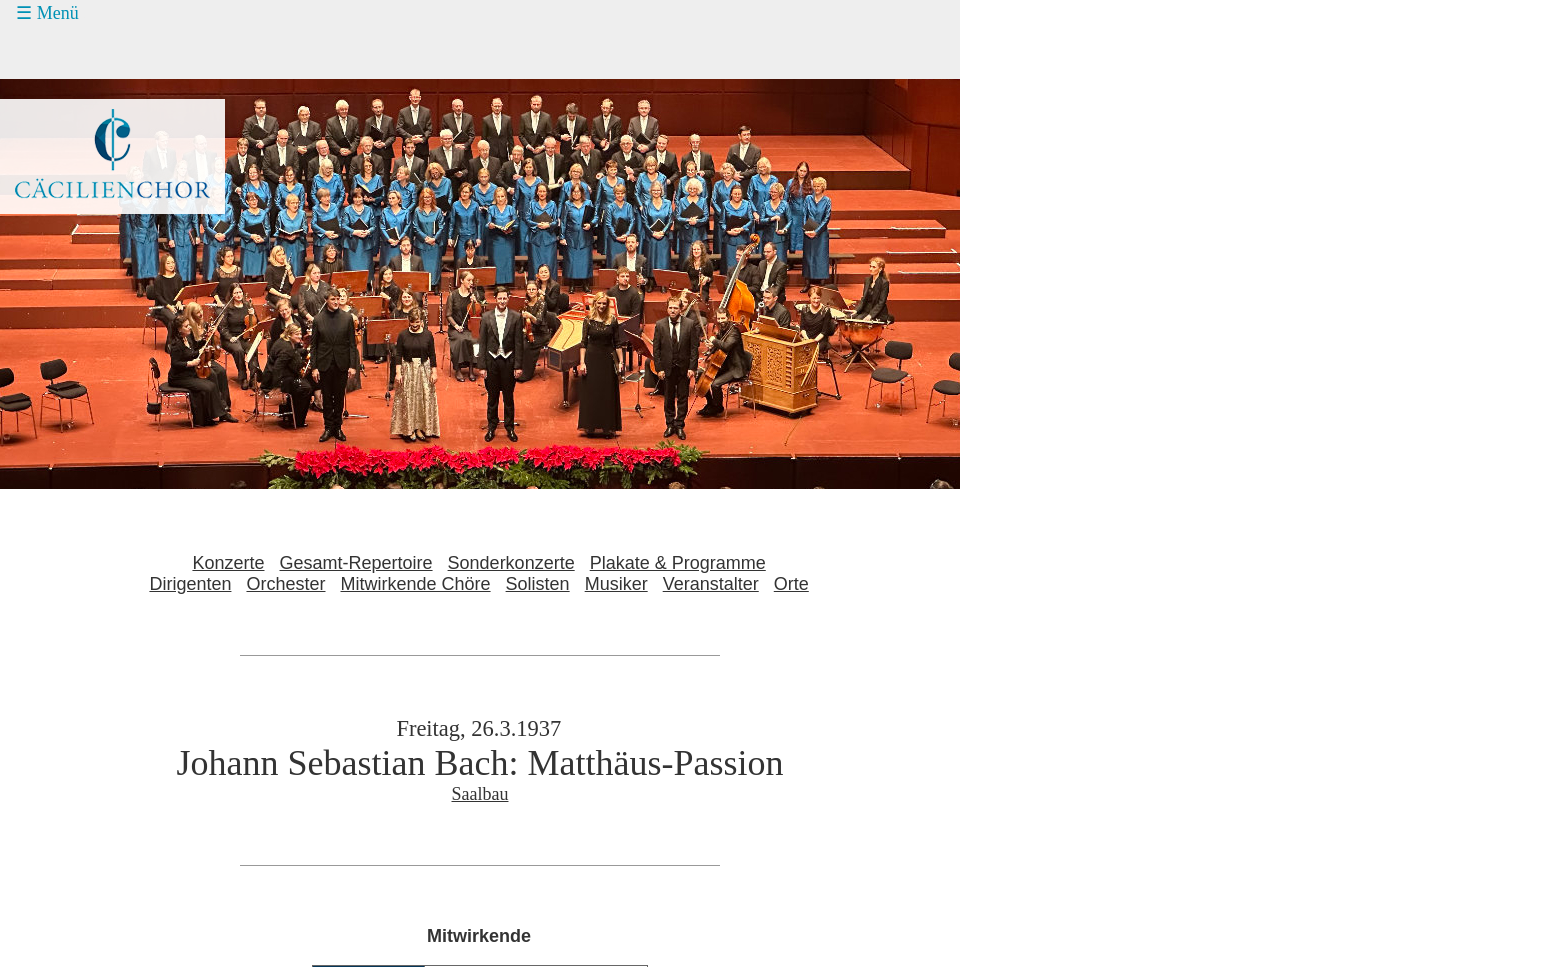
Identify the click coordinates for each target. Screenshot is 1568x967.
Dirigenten (190, 584)
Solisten (538, 584)
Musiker (616, 584)
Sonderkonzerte (511, 563)
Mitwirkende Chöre (416, 584)
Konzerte (228, 563)
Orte (791, 584)
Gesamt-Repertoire (356, 563)
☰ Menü (47, 13)
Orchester (285, 584)
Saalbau (480, 794)
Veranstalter (711, 584)
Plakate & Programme (678, 563)
